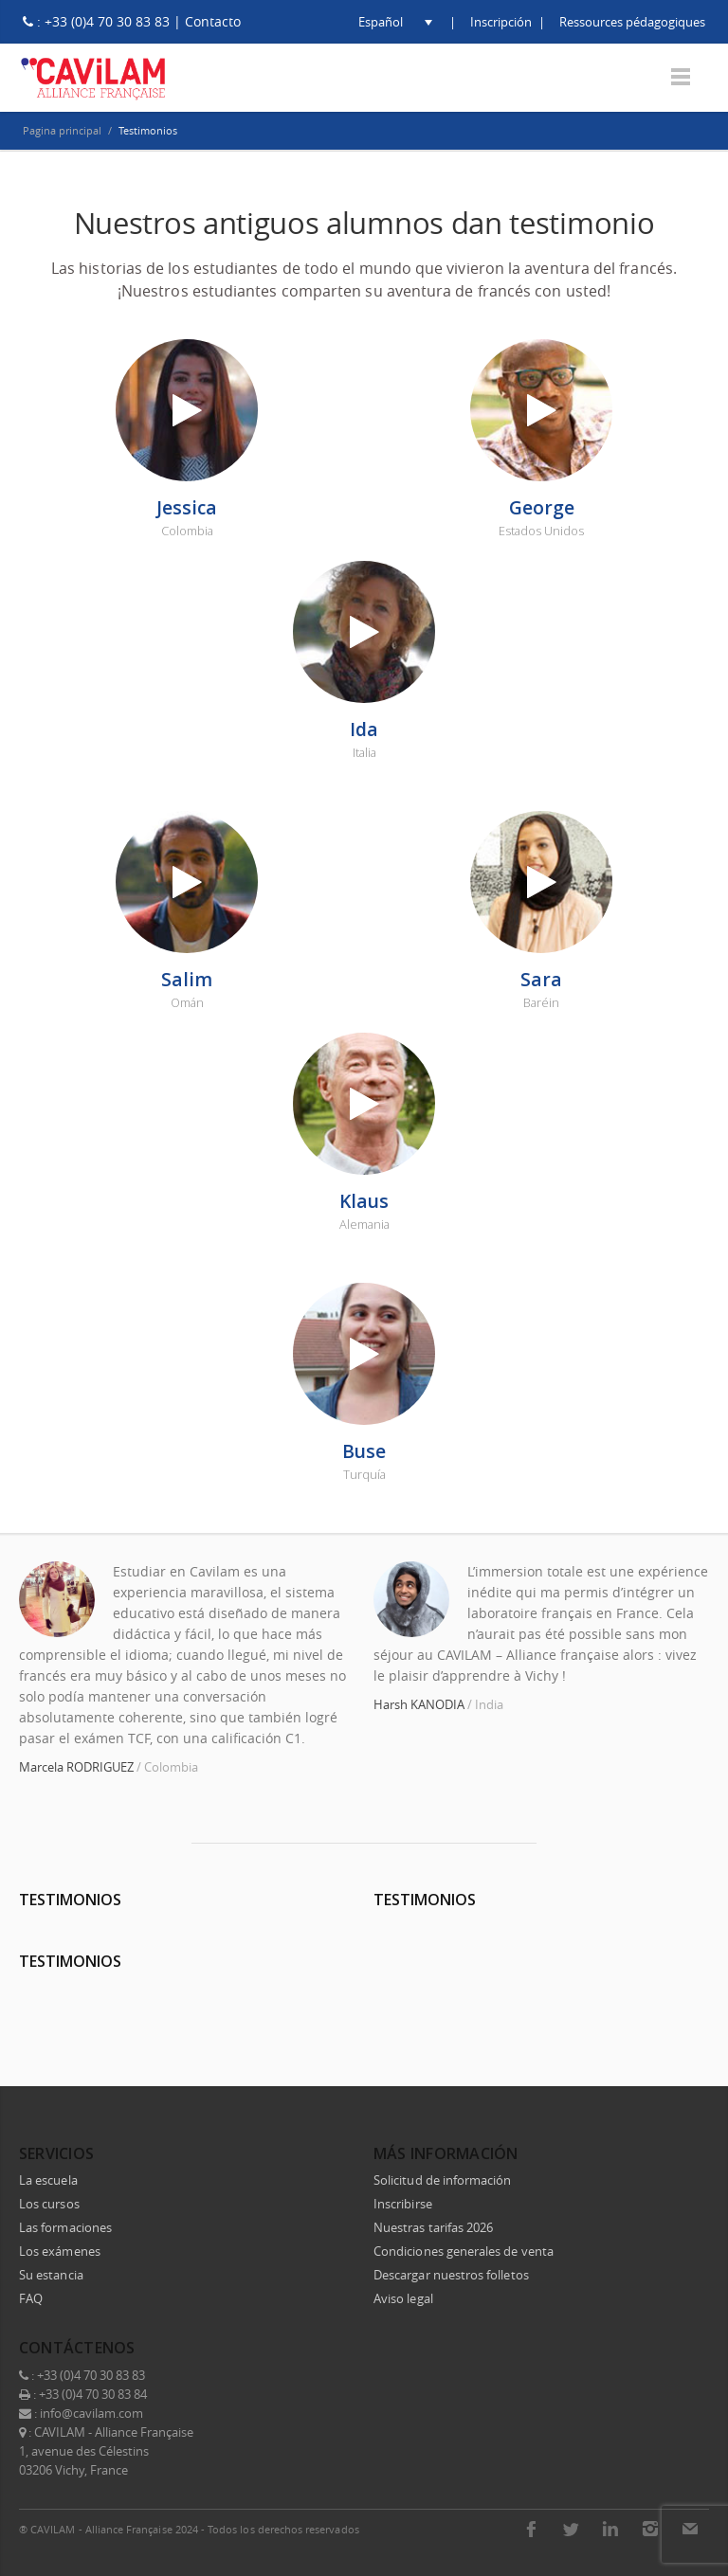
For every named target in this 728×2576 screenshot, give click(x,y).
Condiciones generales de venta (463, 2251)
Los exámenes (59, 2251)
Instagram (650, 2529)
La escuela (48, 2180)
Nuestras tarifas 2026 (433, 2227)
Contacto (213, 21)
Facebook (531, 2529)
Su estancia (51, 2274)
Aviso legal (403, 2298)
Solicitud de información (442, 2180)
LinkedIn (610, 2529)
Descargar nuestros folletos (451, 2274)
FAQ (31, 2298)
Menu (680, 77)
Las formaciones (65, 2227)
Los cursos (49, 2203)
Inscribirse (402, 2203)
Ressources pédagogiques (632, 21)
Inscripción (501, 21)
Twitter (571, 2529)
